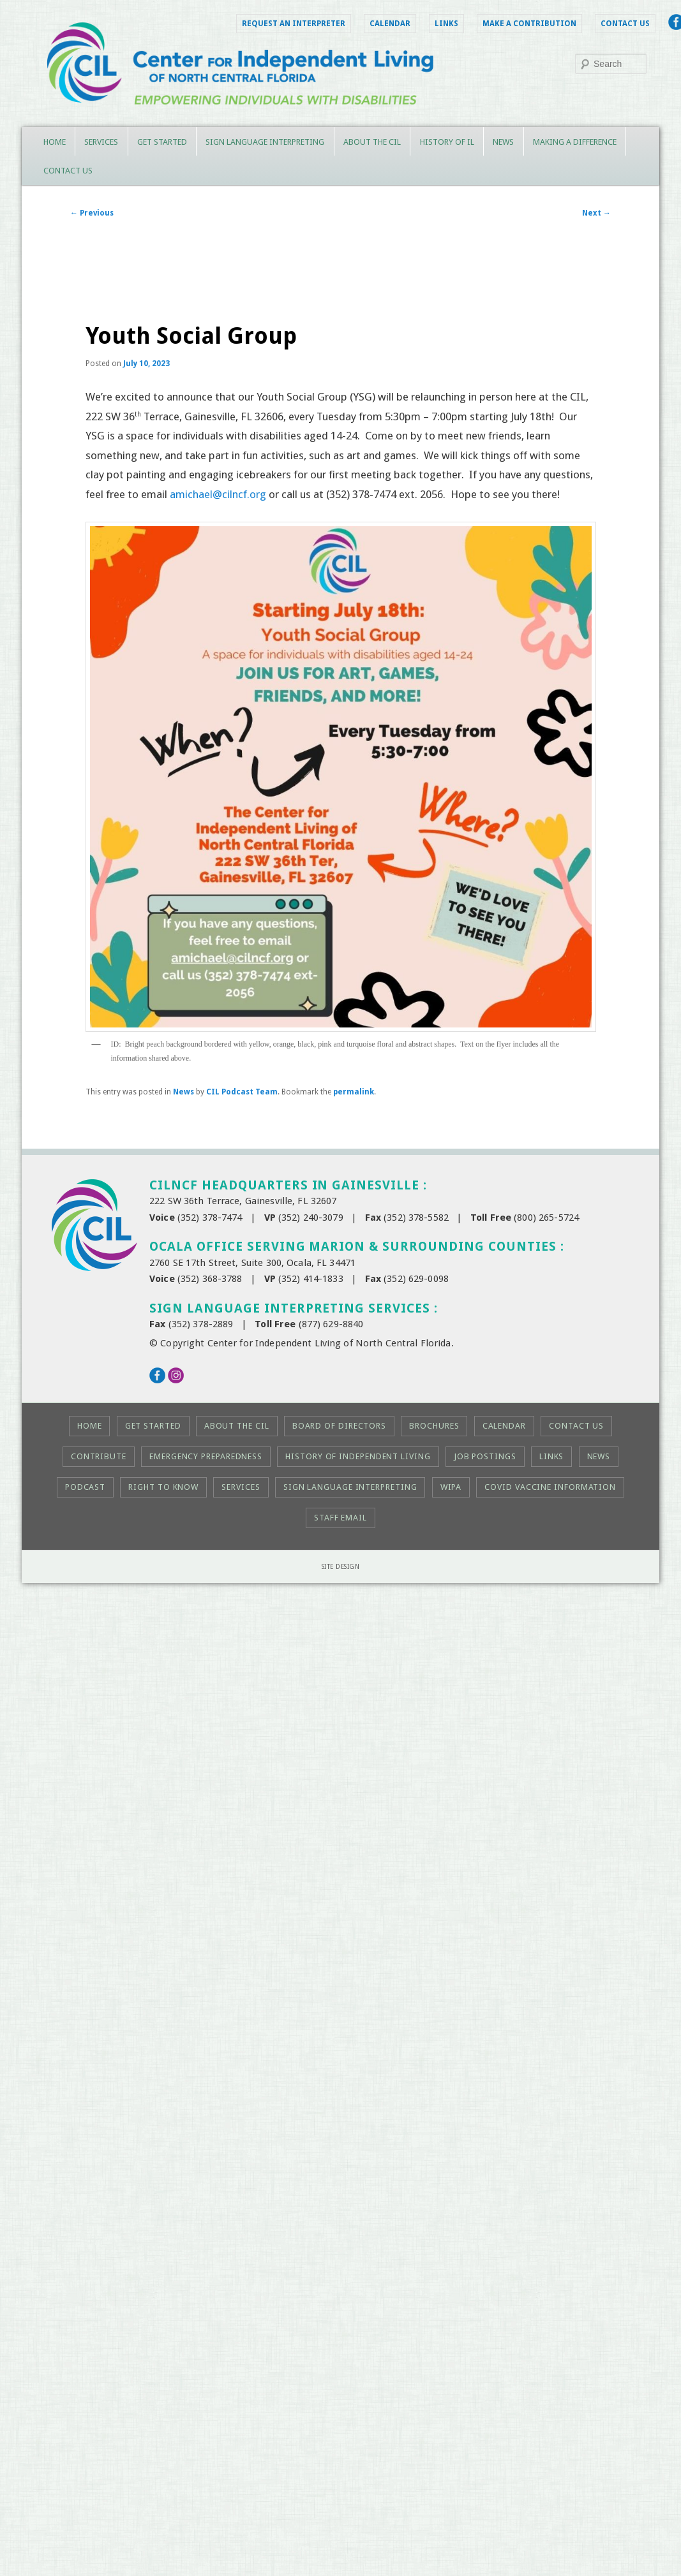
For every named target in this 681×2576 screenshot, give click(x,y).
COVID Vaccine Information (550, 1487)
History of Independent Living (357, 1456)
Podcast (85, 1487)
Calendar (390, 23)
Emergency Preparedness (205, 1456)
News (503, 142)
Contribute (98, 1456)
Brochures (434, 1426)
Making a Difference (575, 142)
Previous (92, 213)
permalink (353, 1091)
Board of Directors (339, 1426)
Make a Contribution (529, 23)
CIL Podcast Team (242, 1091)
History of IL (447, 142)
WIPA (451, 1487)
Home (54, 142)
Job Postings (485, 1456)
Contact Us (625, 23)
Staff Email (340, 1517)
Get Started (162, 142)
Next (596, 213)
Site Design (341, 1566)
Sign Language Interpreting (265, 142)
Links (446, 23)
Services (101, 142)
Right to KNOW (163, 1487)
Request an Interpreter (293, 23)
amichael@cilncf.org (218, 494)
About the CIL (372, 142)
